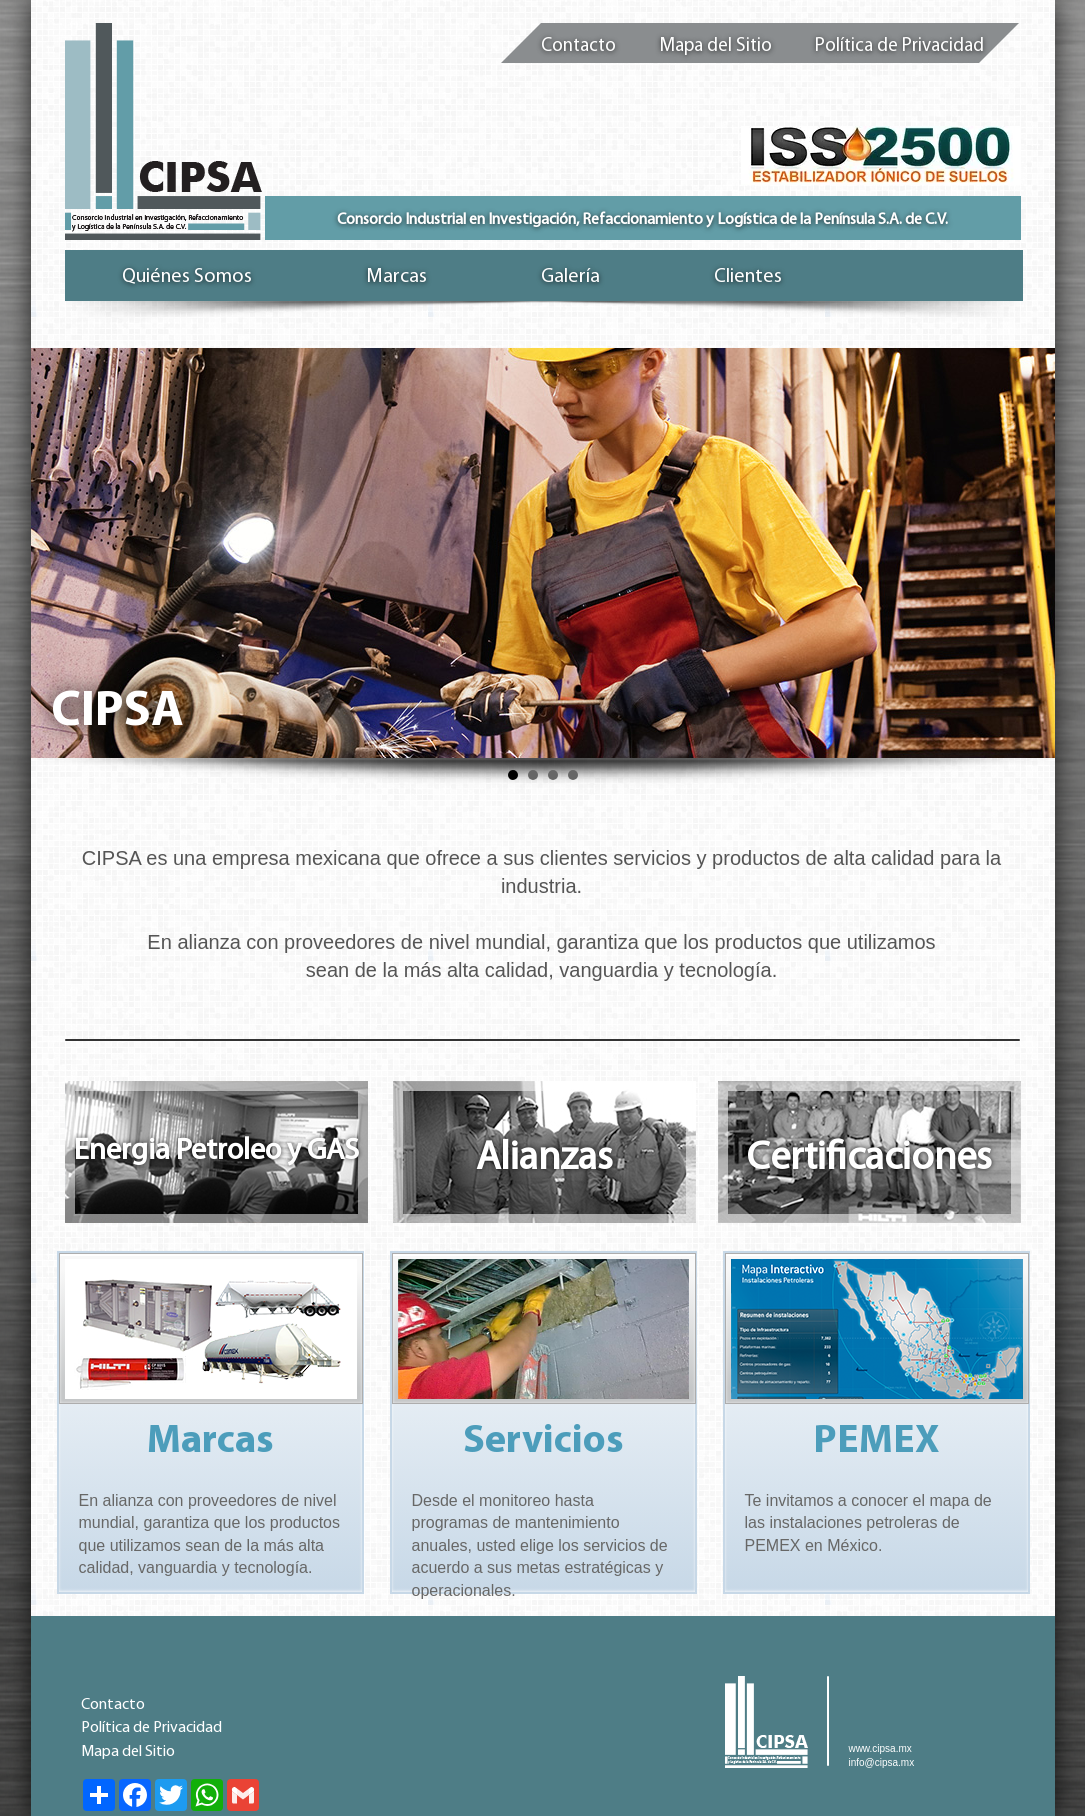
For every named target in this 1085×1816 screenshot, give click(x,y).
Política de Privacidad (899, 46)
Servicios (543, 1442)
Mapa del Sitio (715, 46)
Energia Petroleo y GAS (216, 1151)
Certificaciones (869, 1159)
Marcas (210, 1442)
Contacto (578, 46)
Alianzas (544, 1159)
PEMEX (876, 1442)
